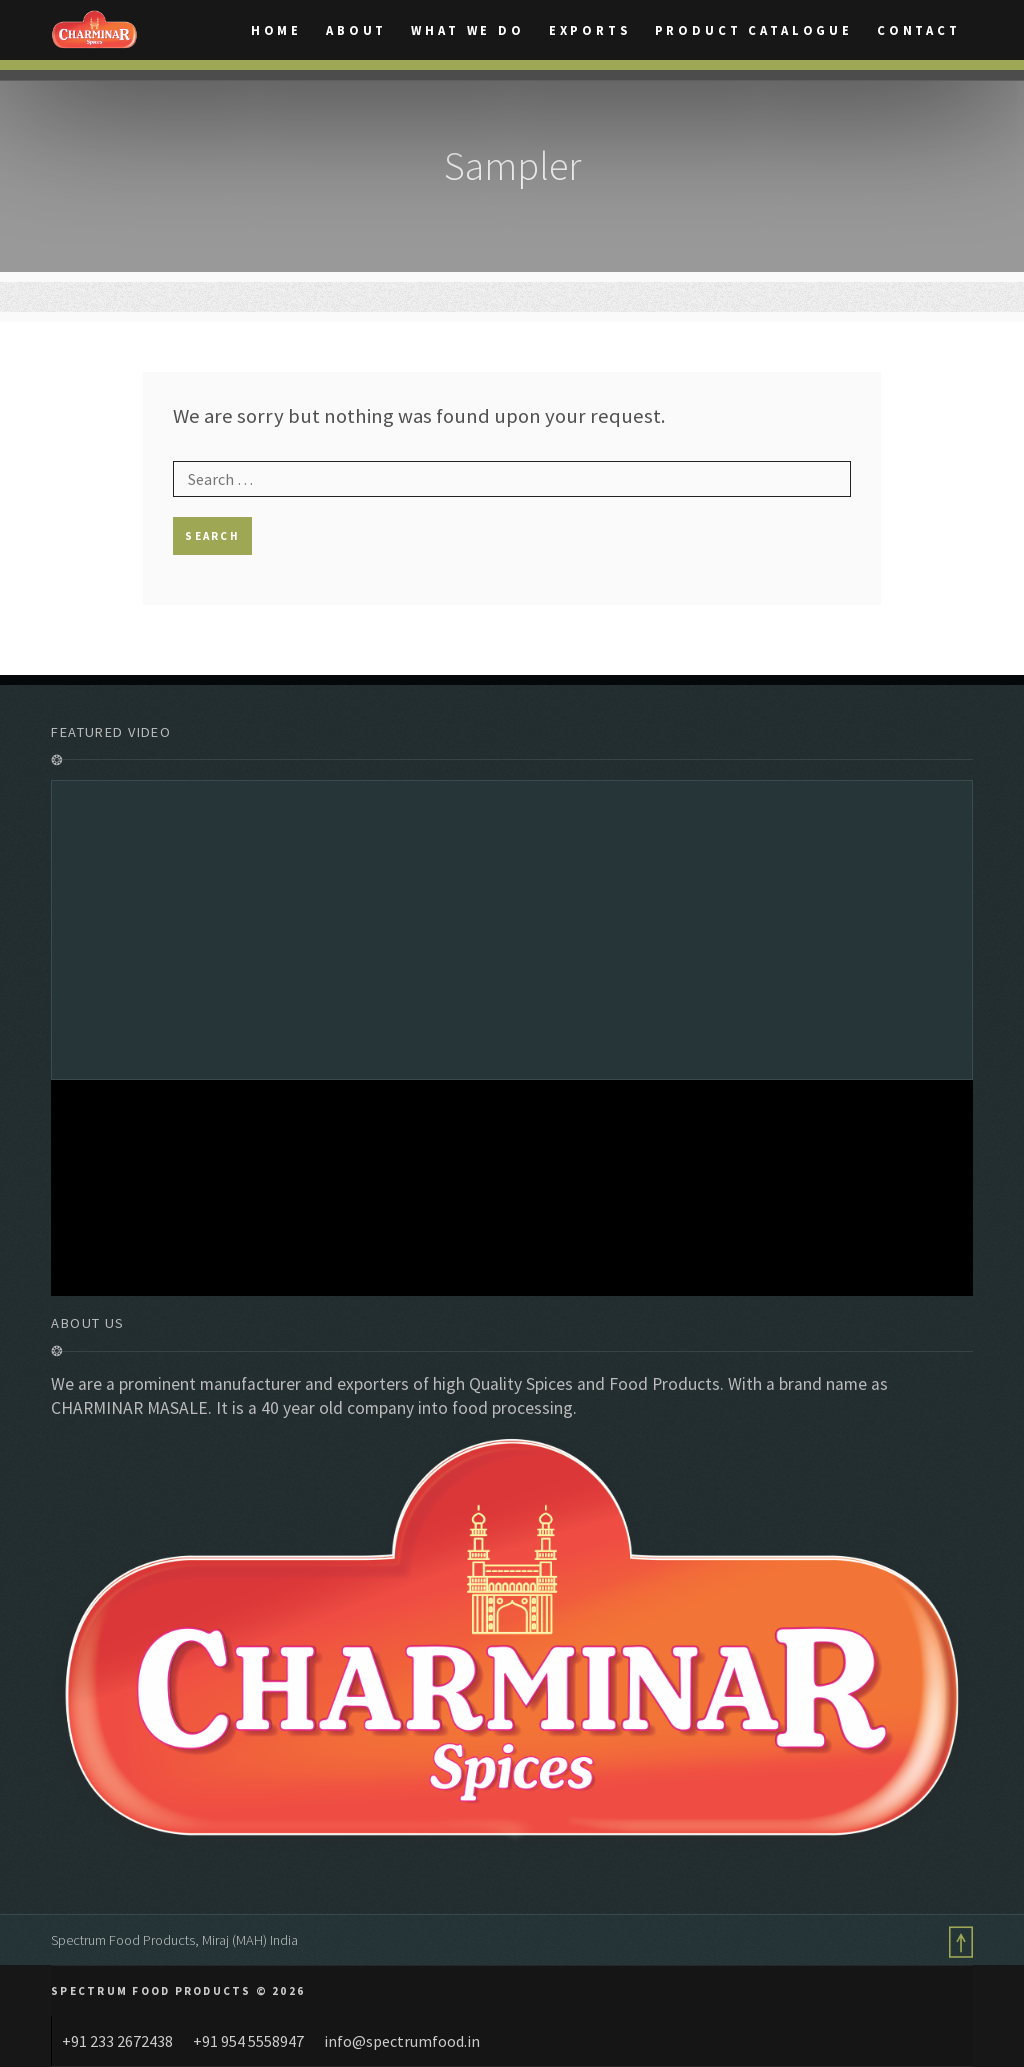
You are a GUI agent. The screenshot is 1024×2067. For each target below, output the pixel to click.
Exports (590, 31)
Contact (919, 31)
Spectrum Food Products (123, 1940)
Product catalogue (754, 31)
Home (276, 31)
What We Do (467, 31)
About (356, 31)
